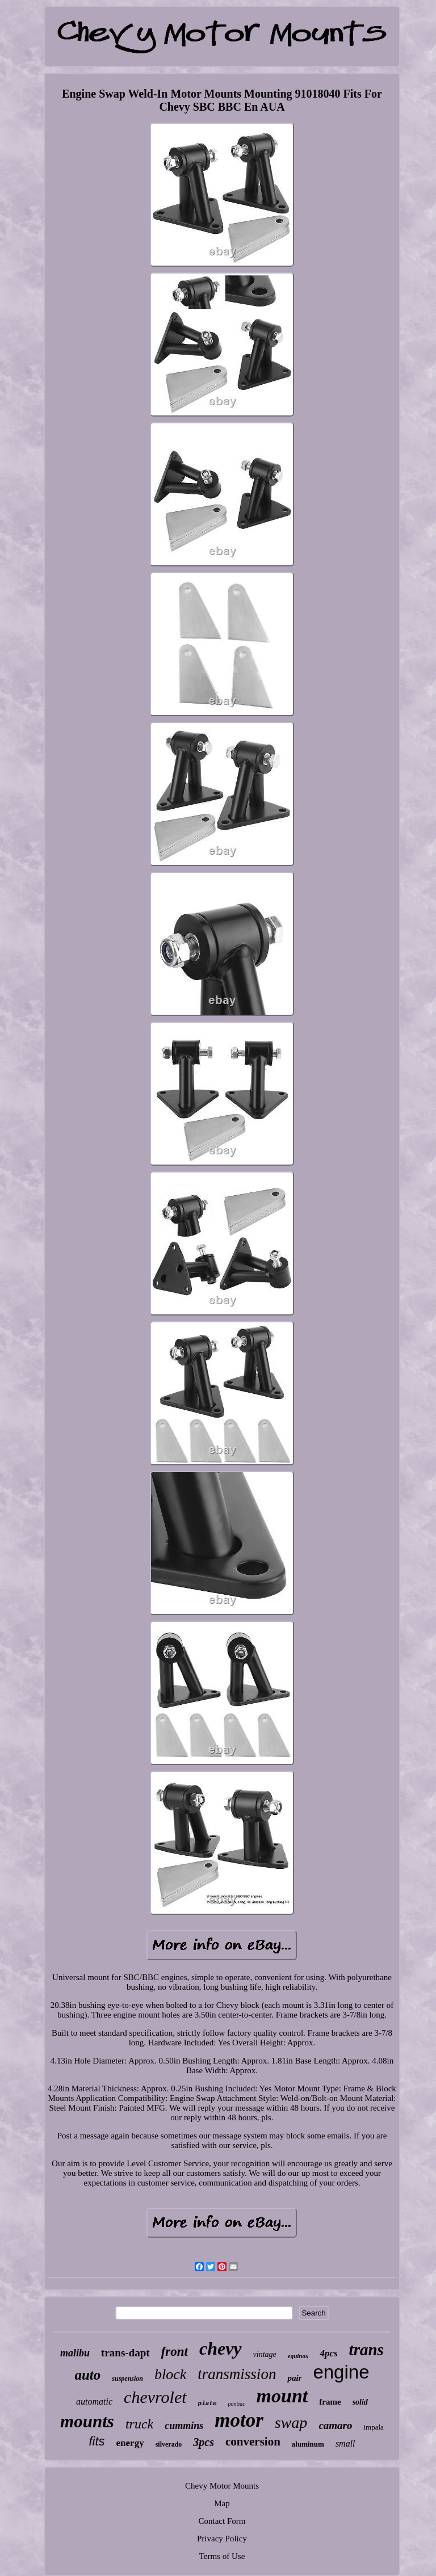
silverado (169, 2444)
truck (139, 2424)
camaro (335, 2425)
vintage (264, 2354)
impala (373, 2427)
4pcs (328, 2353)
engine (341, 2371)
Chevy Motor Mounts (222, 2485)
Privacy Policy (222, 2538)
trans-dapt (125, 2353)
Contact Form (222, 2520)
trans (366, 2349)
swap (291, 2422)
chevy (220, 2348)
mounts (87, 2421)
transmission (237, 2373)
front (174, 2351)
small (345, 2443)
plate (207, 2403)
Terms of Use (222, 2556)
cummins (184, 2425)
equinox (298, 2355)
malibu (75, 2353)
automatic (94, 2401)
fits (96, 2441)
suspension (127, 2378)
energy (130, 2443)
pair (294, 2377)
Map (222, 2503)
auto (87, 2374)
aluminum (308, 2444)
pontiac (236, 2404)
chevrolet (155, 2397)
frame (330, 2401)
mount (282, 2395)
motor (239, 2420)
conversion (252, 2441)
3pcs (203, 2442)
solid (360, 2402)
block (170, 2374)
